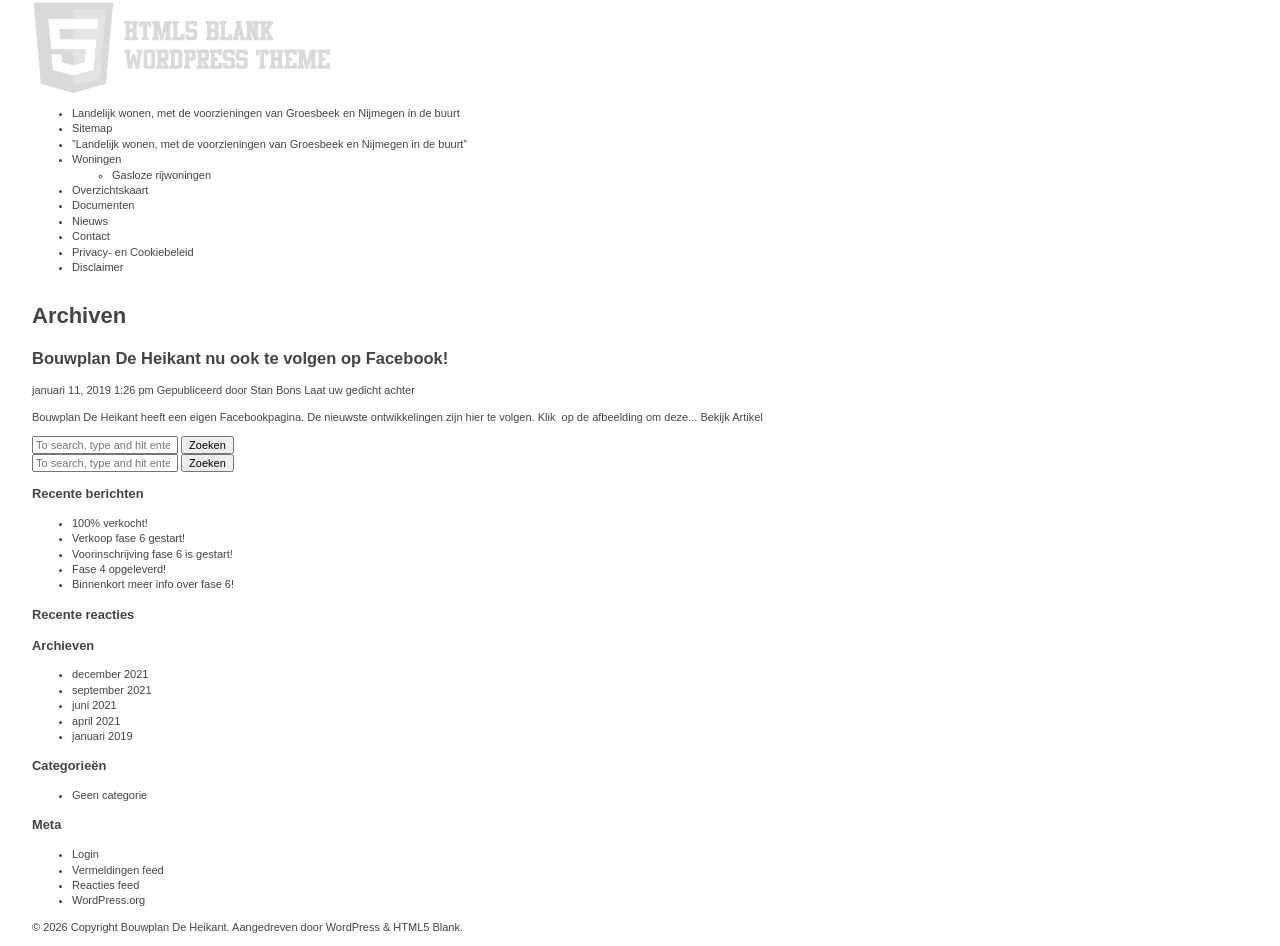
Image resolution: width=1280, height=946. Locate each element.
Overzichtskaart (110, 190)
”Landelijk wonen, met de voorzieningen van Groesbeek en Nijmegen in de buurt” (269, 144)
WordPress (353, 927)
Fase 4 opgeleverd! (119, 569)
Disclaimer (97, 267)
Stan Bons (275, 390)
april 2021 (96, 721)
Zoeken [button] (207, 445)
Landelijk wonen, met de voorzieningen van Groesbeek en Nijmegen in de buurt (266, 113)
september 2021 (112, 690)
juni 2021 (94, 705)
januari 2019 (102, 736)
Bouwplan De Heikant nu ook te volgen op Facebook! (240, 358)
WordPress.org (108, 900)
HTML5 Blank (426, 927)
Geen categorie (109, 795)
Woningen (96, 159)
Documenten (103, 205)
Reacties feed (105, 885)
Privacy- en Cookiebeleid (133, 252)
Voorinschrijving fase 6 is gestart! (152, 554)
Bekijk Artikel (731, 417)
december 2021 (110, 674)
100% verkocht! (110, 523)
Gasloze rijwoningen (161, 175)
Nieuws (90, 221)
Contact (91, 236)
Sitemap (92, 128)
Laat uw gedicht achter (359, 390)
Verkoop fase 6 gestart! (128, 538)
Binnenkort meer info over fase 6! (153, 584)
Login (85, 854)
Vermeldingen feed (118, 870)
